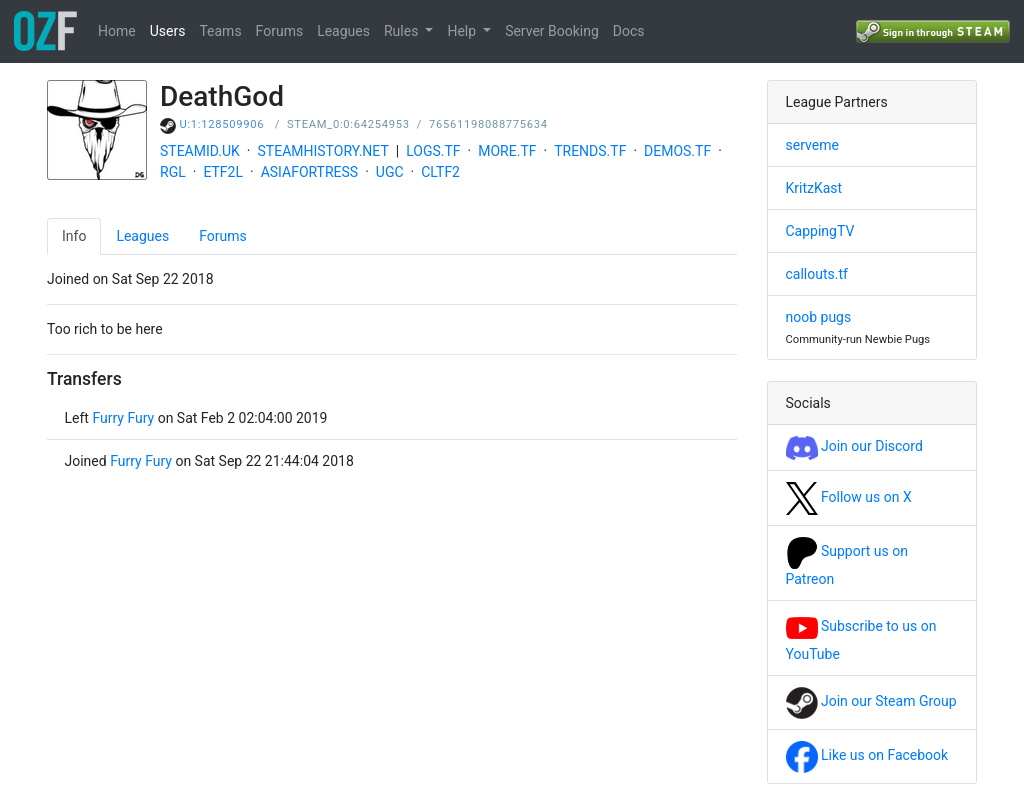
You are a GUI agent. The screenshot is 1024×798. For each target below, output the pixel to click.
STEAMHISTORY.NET (323, 151)
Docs (629, 31)
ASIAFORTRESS (310, 172)
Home (117, 31)
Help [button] (463, 31)
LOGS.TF (433, 151)
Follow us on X (849, 497)
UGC (390, 172)
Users (168, 31)
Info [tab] (74, 236)
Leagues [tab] (142, 236)
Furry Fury (123, 418)
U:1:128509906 (222, 124)
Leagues (343, 31)
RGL (173, 172)
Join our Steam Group (871, 701)
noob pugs (819, 317)
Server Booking (552, 31)
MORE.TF (507, 151)
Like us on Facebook (867, 755)
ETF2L (223, 172)
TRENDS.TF (590, 151)
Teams (220, 31)
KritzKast (814, 188)
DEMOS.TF (677, 151)
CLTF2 (440, 172)
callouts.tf (817, 274)
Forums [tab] (223, 236)
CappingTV (820, 231)
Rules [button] (403, 31)
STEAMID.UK (200, 151)
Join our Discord (854, 446)
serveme (812, 145)
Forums (280, 31)
